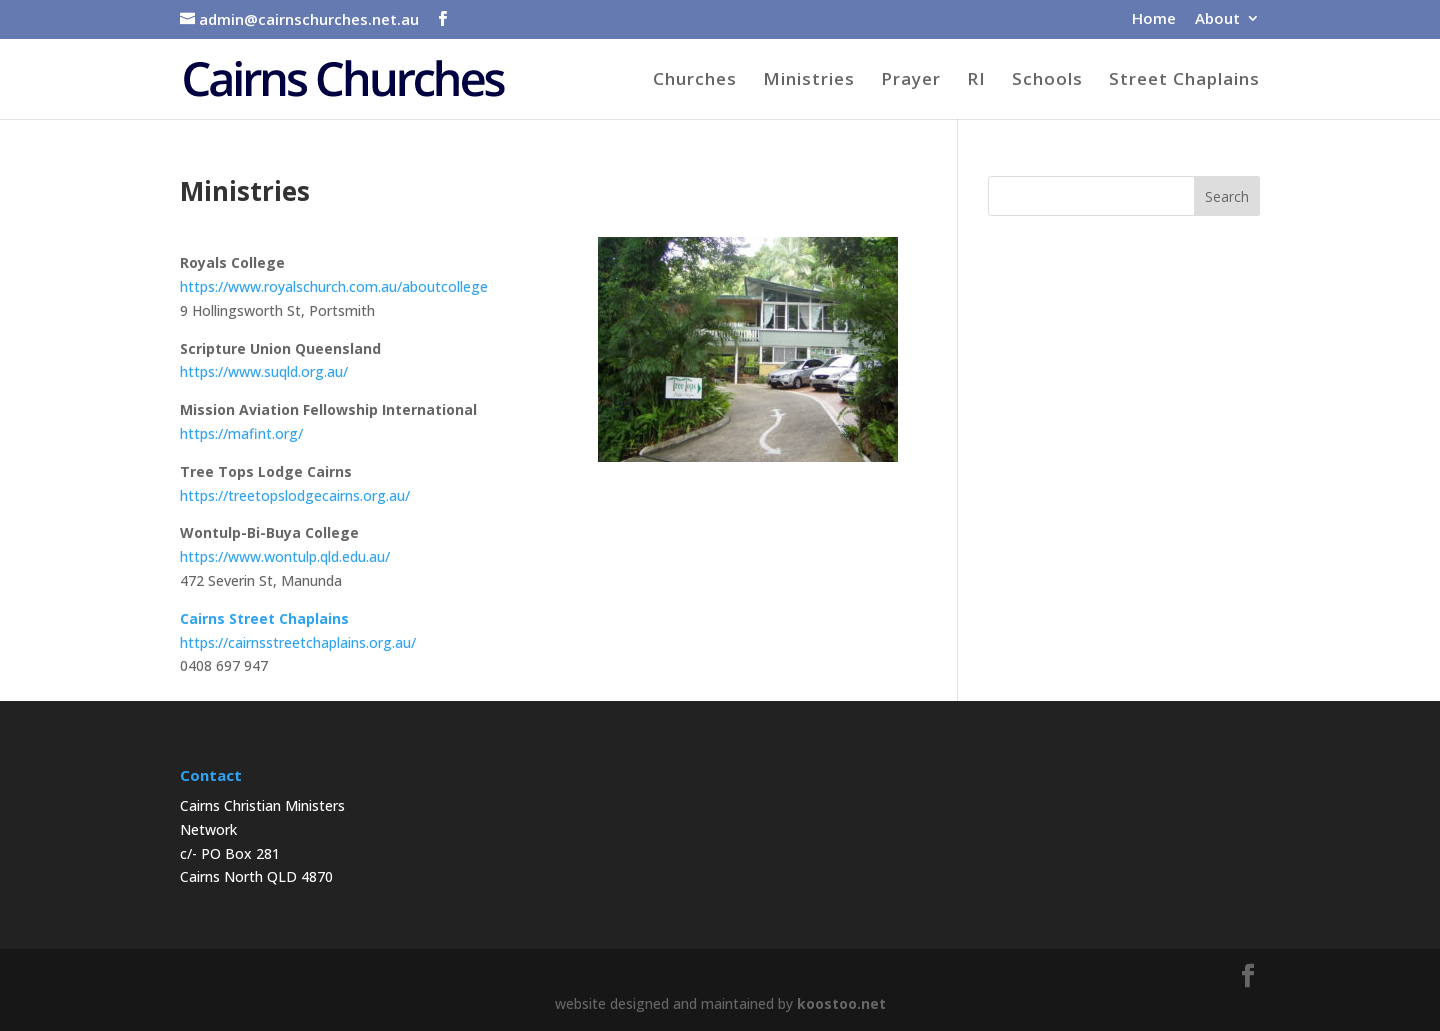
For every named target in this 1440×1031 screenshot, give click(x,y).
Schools (1047, 81)
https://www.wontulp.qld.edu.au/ (285, 556)
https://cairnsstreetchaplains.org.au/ (298, 642)
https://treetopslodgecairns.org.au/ (295, 495)
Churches (695, 81)
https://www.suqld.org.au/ (264, 371)
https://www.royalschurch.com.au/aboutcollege (334, 286)
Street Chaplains (1184, 81)
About (1217, 19)
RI (976, 81)
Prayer (911, 81)
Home (1154, 19)
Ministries (809, 81)
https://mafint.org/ (241, 433)
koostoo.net (841, 1003)
